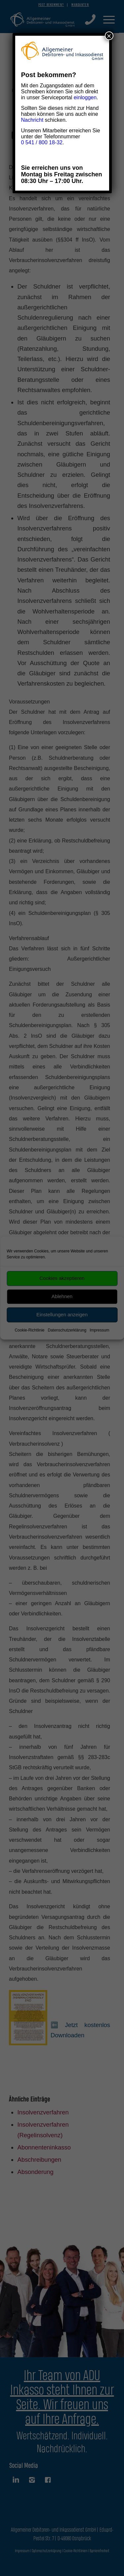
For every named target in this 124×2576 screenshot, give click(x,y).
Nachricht (32, 120)
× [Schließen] (108, 35)
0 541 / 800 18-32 (41, 142)
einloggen (85, 97)
